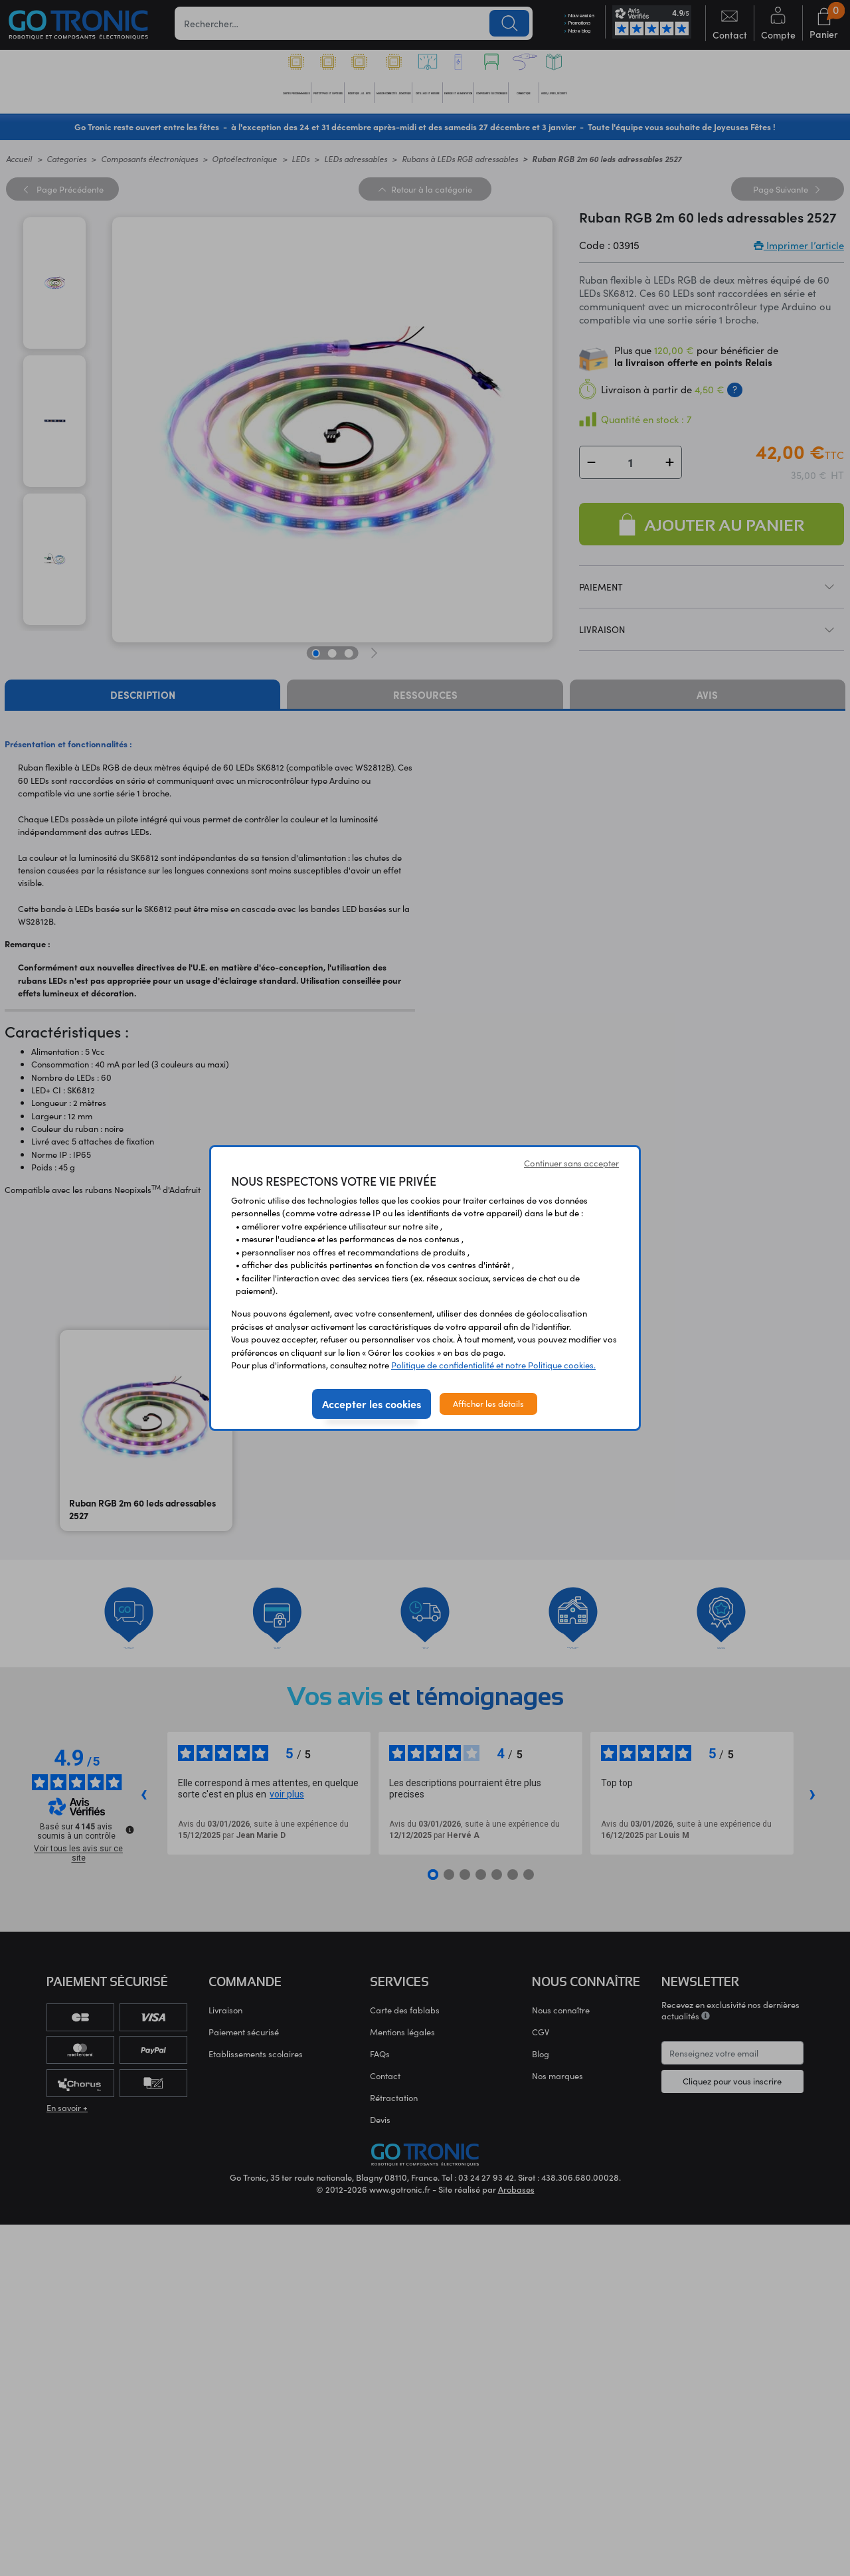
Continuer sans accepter (571, 1163)
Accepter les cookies (371, 1403)
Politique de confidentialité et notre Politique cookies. (493, 1365)
